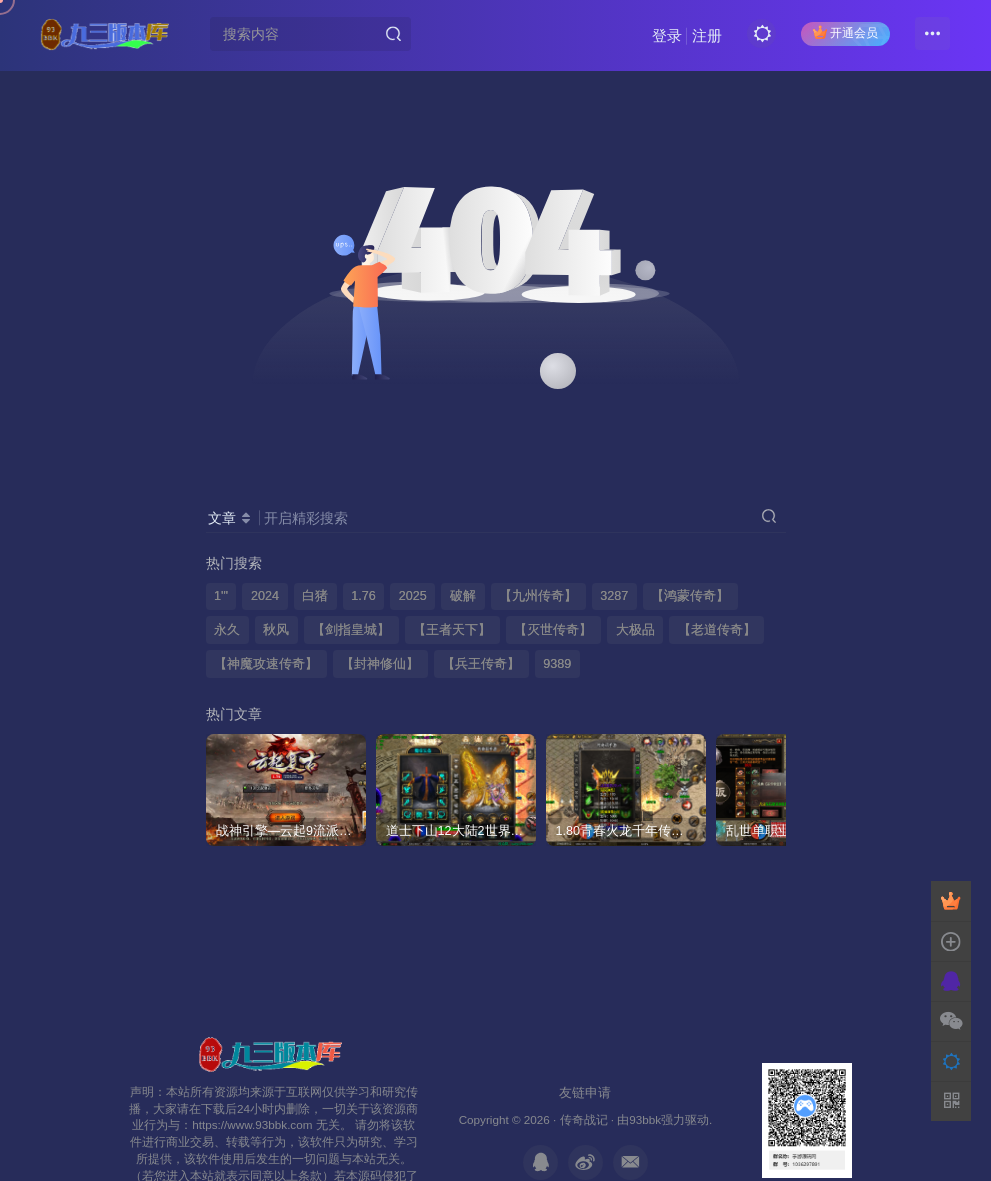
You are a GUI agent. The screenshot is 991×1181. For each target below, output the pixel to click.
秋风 (276, 630)
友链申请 (585, 1092)
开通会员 (845, 32)
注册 (707, 35)
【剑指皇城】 (351, 630)
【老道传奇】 (717, 630)
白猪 (315, 596)
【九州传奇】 (538, 596)
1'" (221, 596)
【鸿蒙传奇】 (690, 596)
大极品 (635, 630)
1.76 (363, 596)
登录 (667, 35)
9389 (557, 664)
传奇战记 (584, 1119)
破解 (463, 596)
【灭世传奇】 (553, 630)
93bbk (645, 1119)
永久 (227, 630)
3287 (614, 596)
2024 (265, 596)
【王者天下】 (452, 630)
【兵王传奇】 (481, 664)
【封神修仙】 (380, 664)
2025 (413, 596)
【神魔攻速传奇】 (266, 664)
